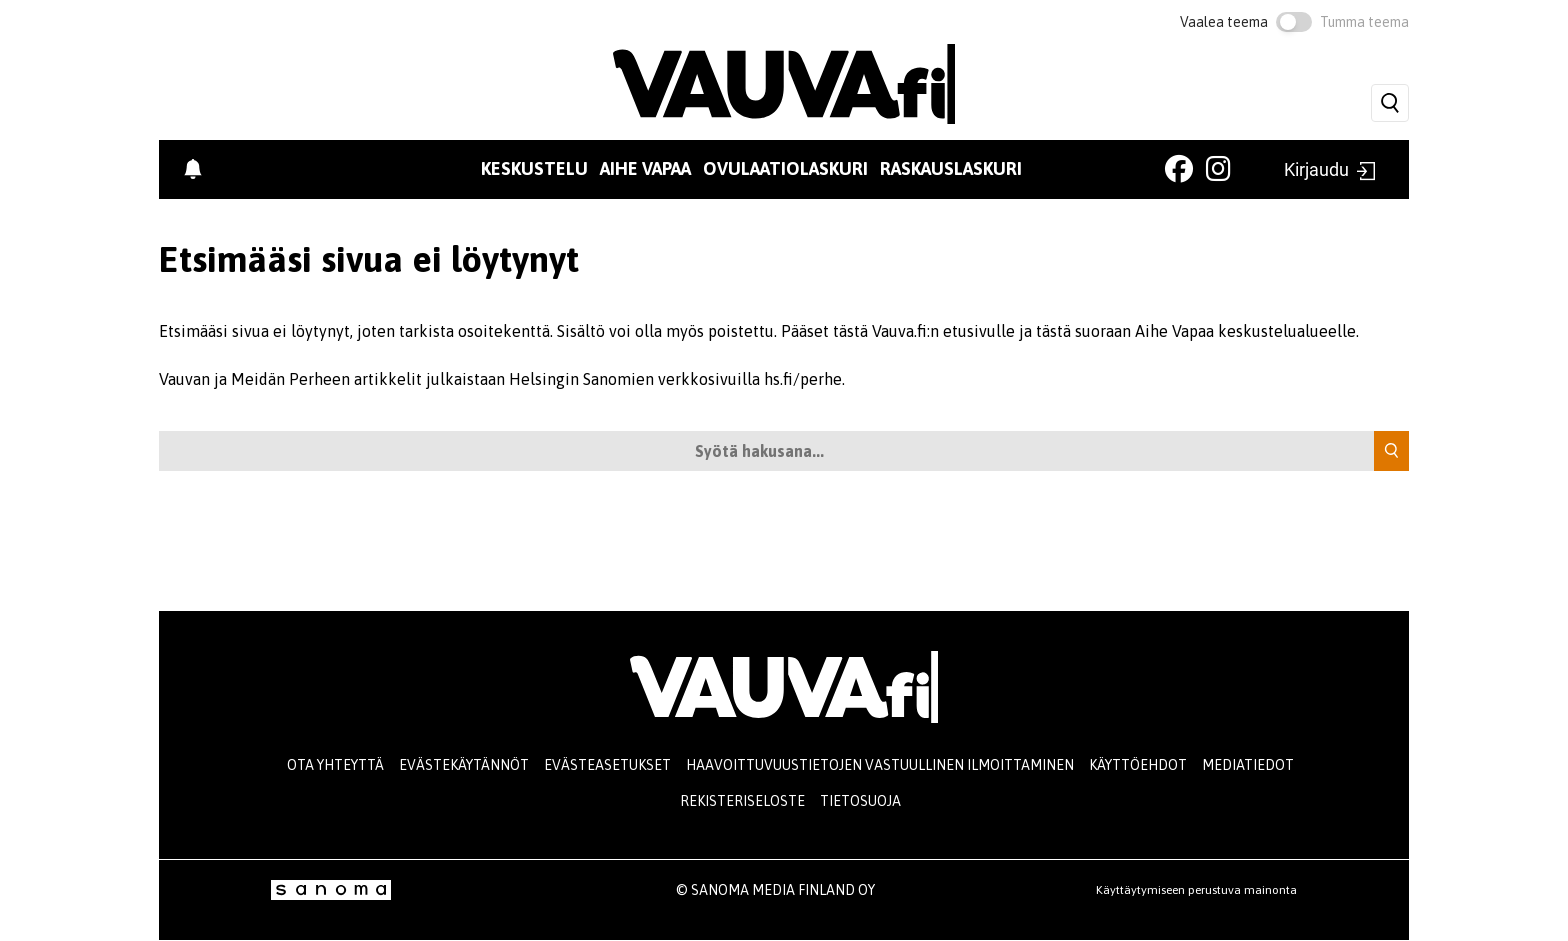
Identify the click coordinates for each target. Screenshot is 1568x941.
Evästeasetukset (607, 765)
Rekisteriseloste (742, 801)
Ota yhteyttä (335, 765)
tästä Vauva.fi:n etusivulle (924, 331)
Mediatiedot (1248, 765)
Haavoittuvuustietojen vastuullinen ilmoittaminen (880, 765)
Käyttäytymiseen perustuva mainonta (1196, 890)
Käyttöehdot (1138, 765)
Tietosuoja (860, 801)
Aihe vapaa (645, 168)
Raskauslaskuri (951, 168)
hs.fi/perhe (803, 379)
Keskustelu (534, 168)
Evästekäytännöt (464, 765)
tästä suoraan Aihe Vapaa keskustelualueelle (1196, 331)
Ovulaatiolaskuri (785, 168)
